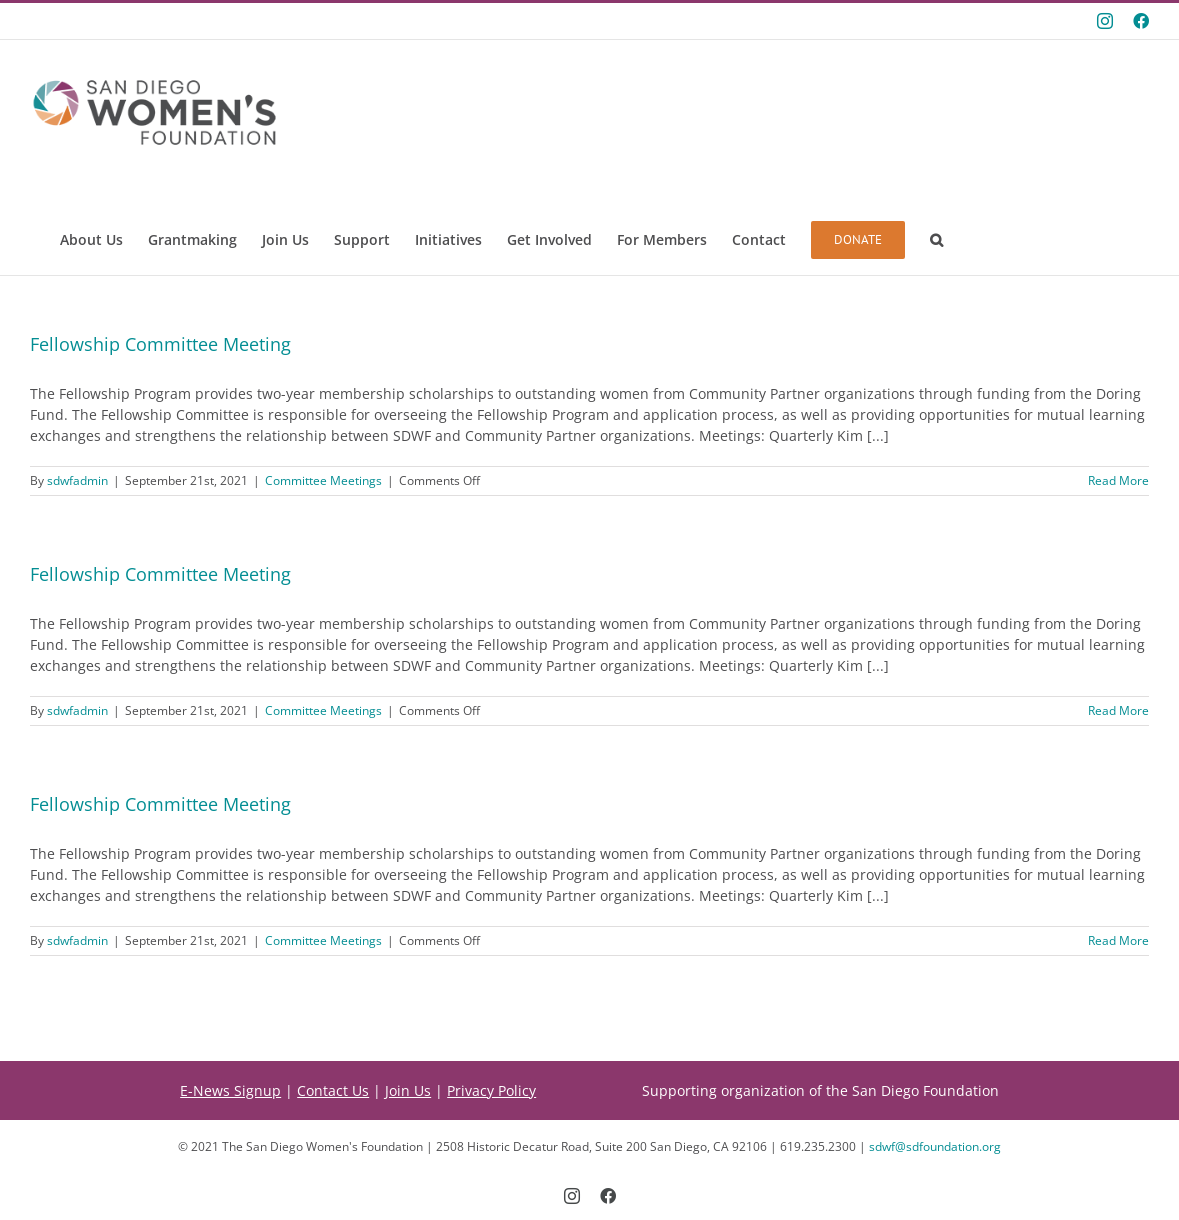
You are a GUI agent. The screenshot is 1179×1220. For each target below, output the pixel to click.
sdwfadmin (77, 480)
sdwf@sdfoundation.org (935, 1146)
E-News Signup (230, 1090)
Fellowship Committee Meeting (160, 344)
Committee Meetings (323, 480)
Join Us (408, 1090)
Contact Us (333, 1090)
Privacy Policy (491, 1090)
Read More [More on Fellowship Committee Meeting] (1118, 480)
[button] (936, 240)
